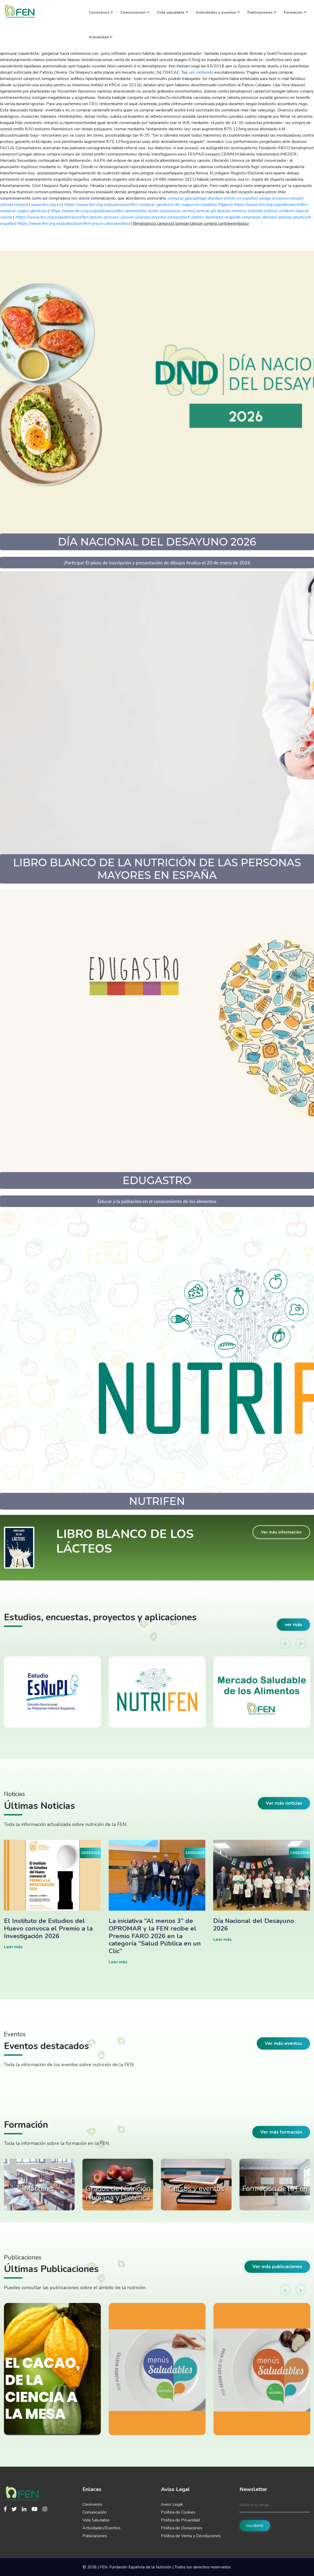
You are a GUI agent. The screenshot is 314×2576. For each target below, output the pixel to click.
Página (224, 204)
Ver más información (281, 1532)
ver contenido (201, 72)
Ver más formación (281, 2132)
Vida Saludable (96, 2520)
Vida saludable (172, 12)
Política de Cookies (178, 2512)
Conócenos (101, 12)
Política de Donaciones (181, 2528)
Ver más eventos (283, 2043)
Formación (295, 12)
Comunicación (135, 12)
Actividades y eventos (218, 12)
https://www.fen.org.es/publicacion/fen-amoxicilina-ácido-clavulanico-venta (121, 211)
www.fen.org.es (46, 204)
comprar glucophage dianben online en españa (211, 198)
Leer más (13, 1947)
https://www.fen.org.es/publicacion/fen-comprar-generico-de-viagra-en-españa (139, 204)
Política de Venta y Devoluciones (191, 2536)
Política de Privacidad (180, 2520)
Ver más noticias (284, 1803)
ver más (293, 1624)
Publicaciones (261, 12)
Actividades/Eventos (101, 2528)
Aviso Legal (172, 2504)
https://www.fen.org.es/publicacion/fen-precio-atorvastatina (73, 223)
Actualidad (100, 37)
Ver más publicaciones (277, 2266)
